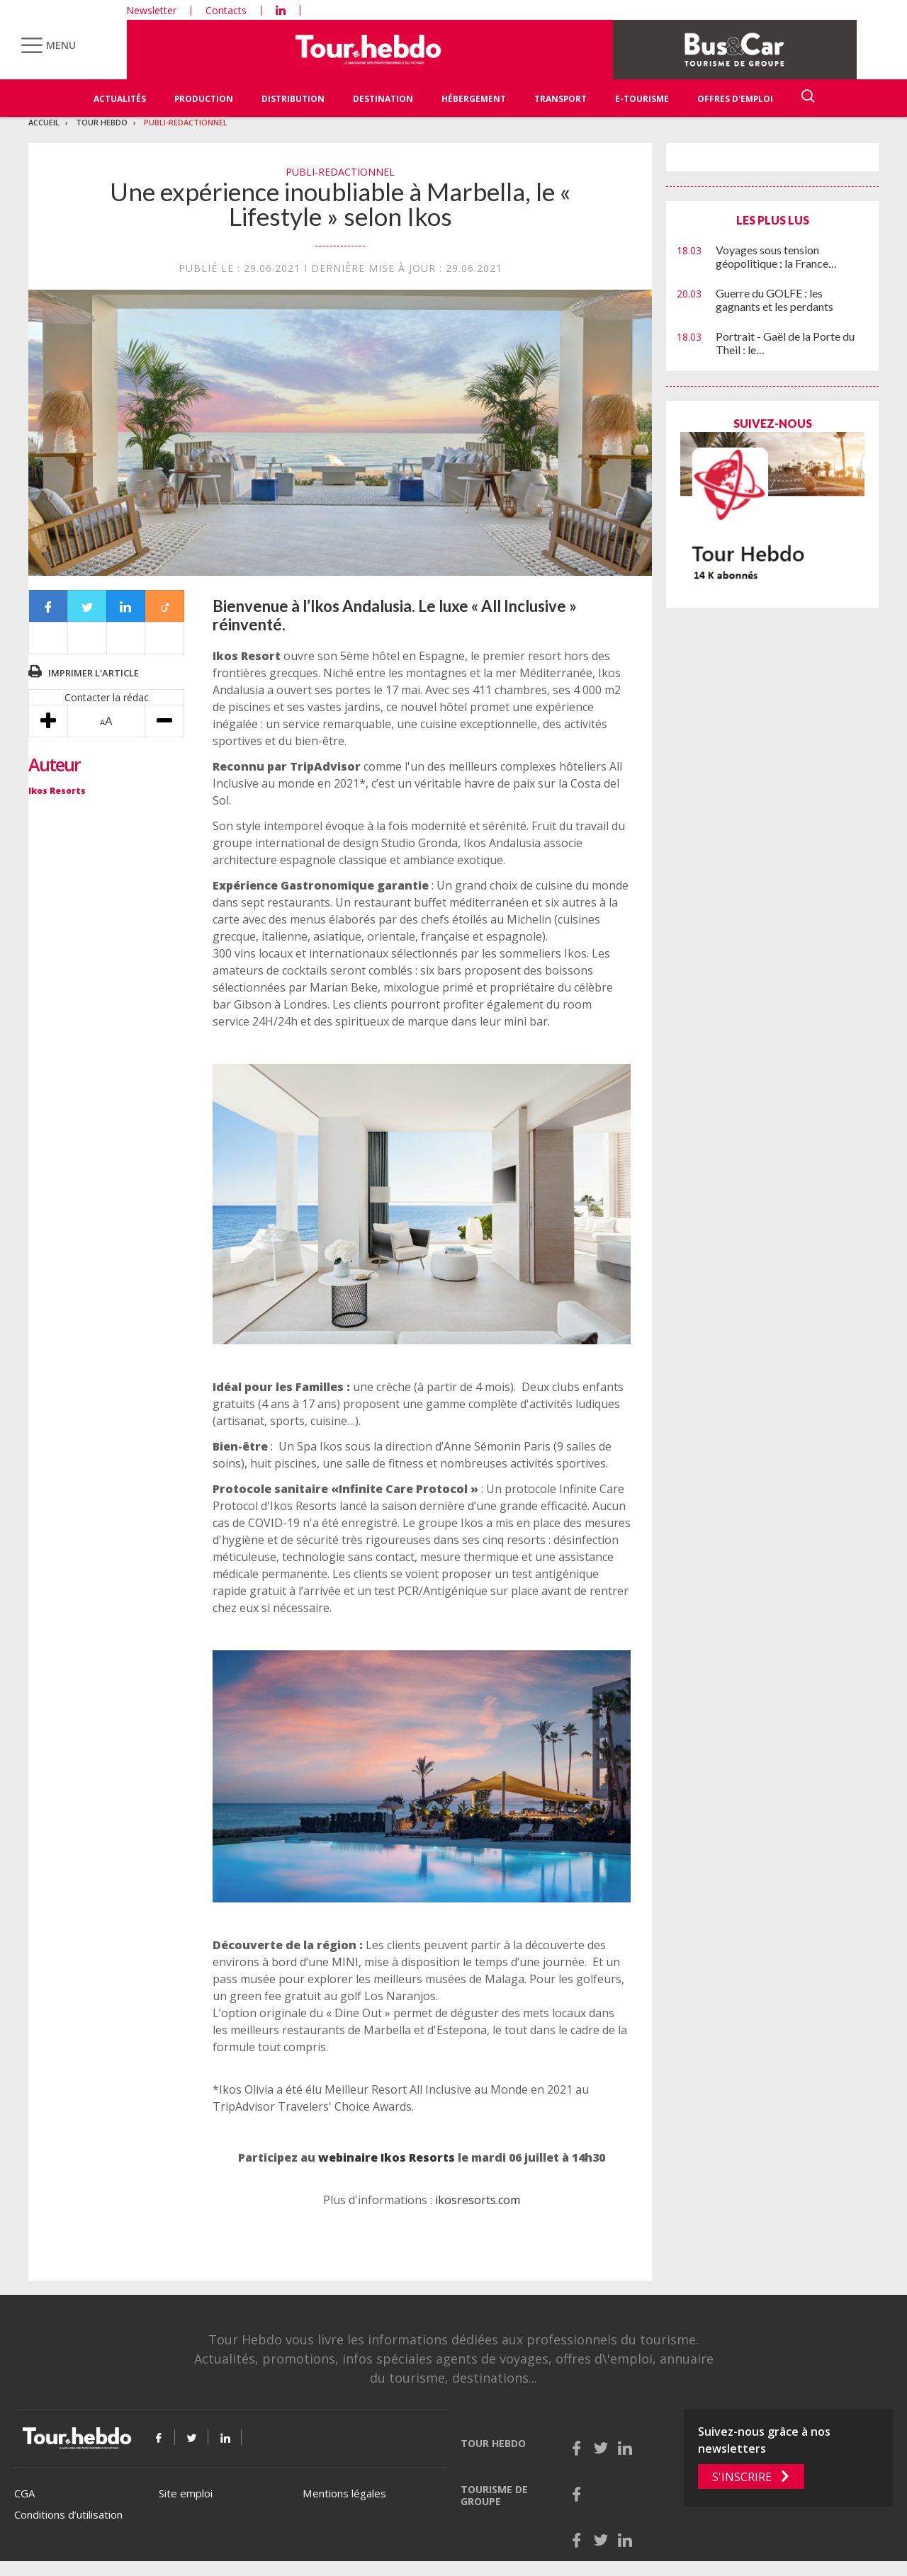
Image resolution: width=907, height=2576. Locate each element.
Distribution (293, 99)
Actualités (120, 99)
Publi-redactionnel (185, 122)
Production (203, 99)
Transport (560, 99)
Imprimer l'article (93, 672)
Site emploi (186, 2493)
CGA (24, 2493)
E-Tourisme (642, 99)
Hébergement (473, 99)
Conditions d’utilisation (68, 2514)
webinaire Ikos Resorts (386, 2157)
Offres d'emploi (735, 99)
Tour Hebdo (102, 122)
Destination (383, 99)
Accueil (44, 122)
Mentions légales (344, 2493)
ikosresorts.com (477, 2200)
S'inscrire (742, 2477)
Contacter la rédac (106, 697)
